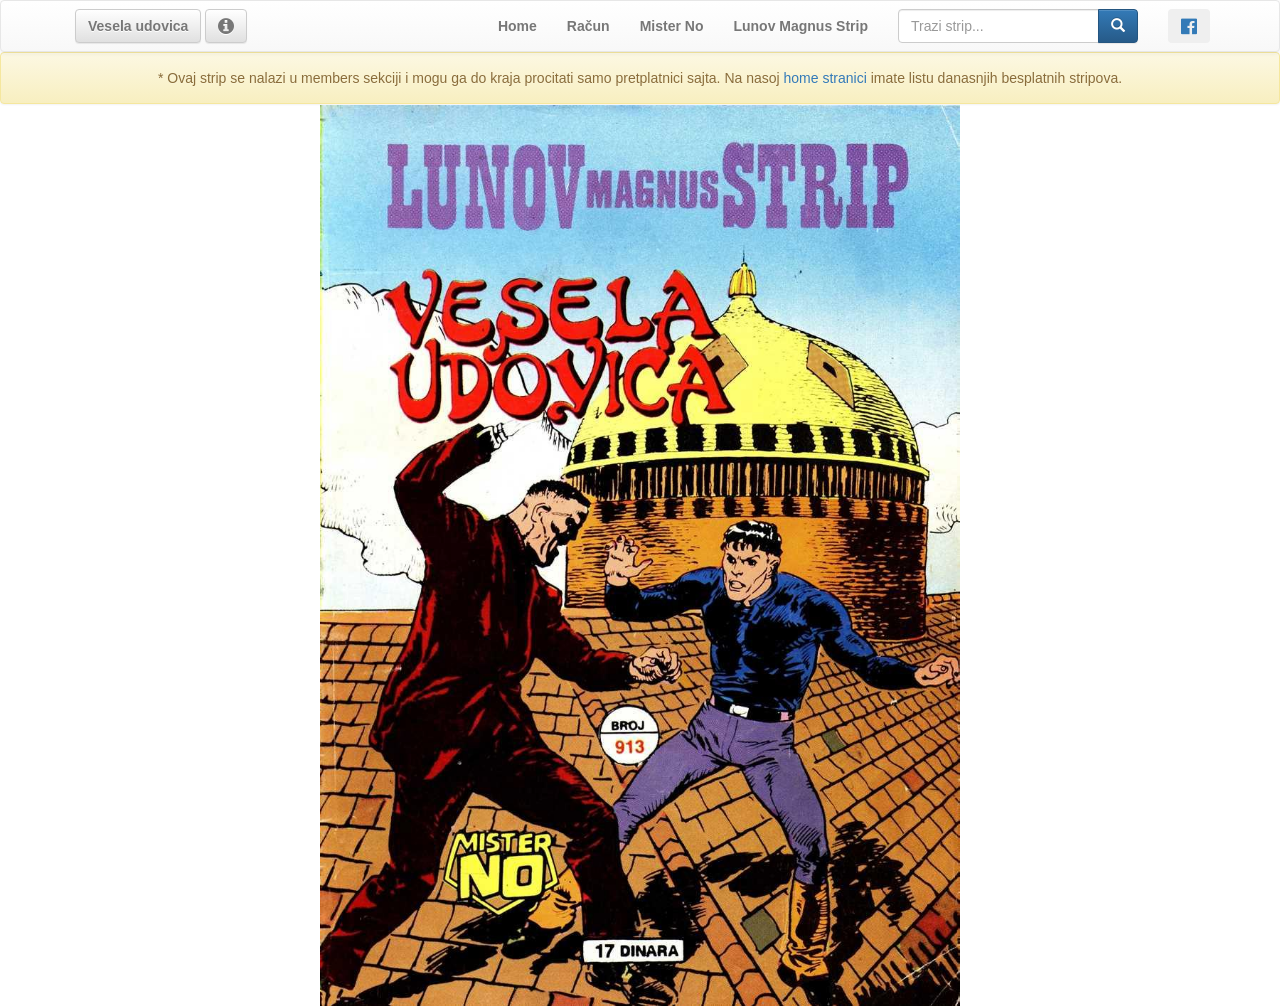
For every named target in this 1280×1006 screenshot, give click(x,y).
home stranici (825, 78)
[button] (138, 26)
